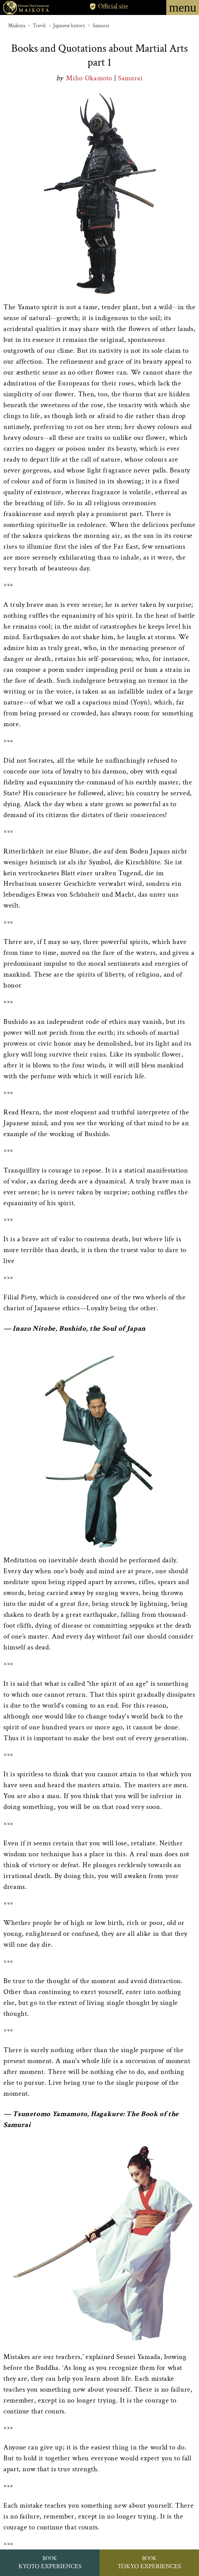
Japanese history (69, 25)
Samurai (101, 25)
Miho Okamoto (90, 78)
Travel (39, 25)
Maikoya (16, 25)
